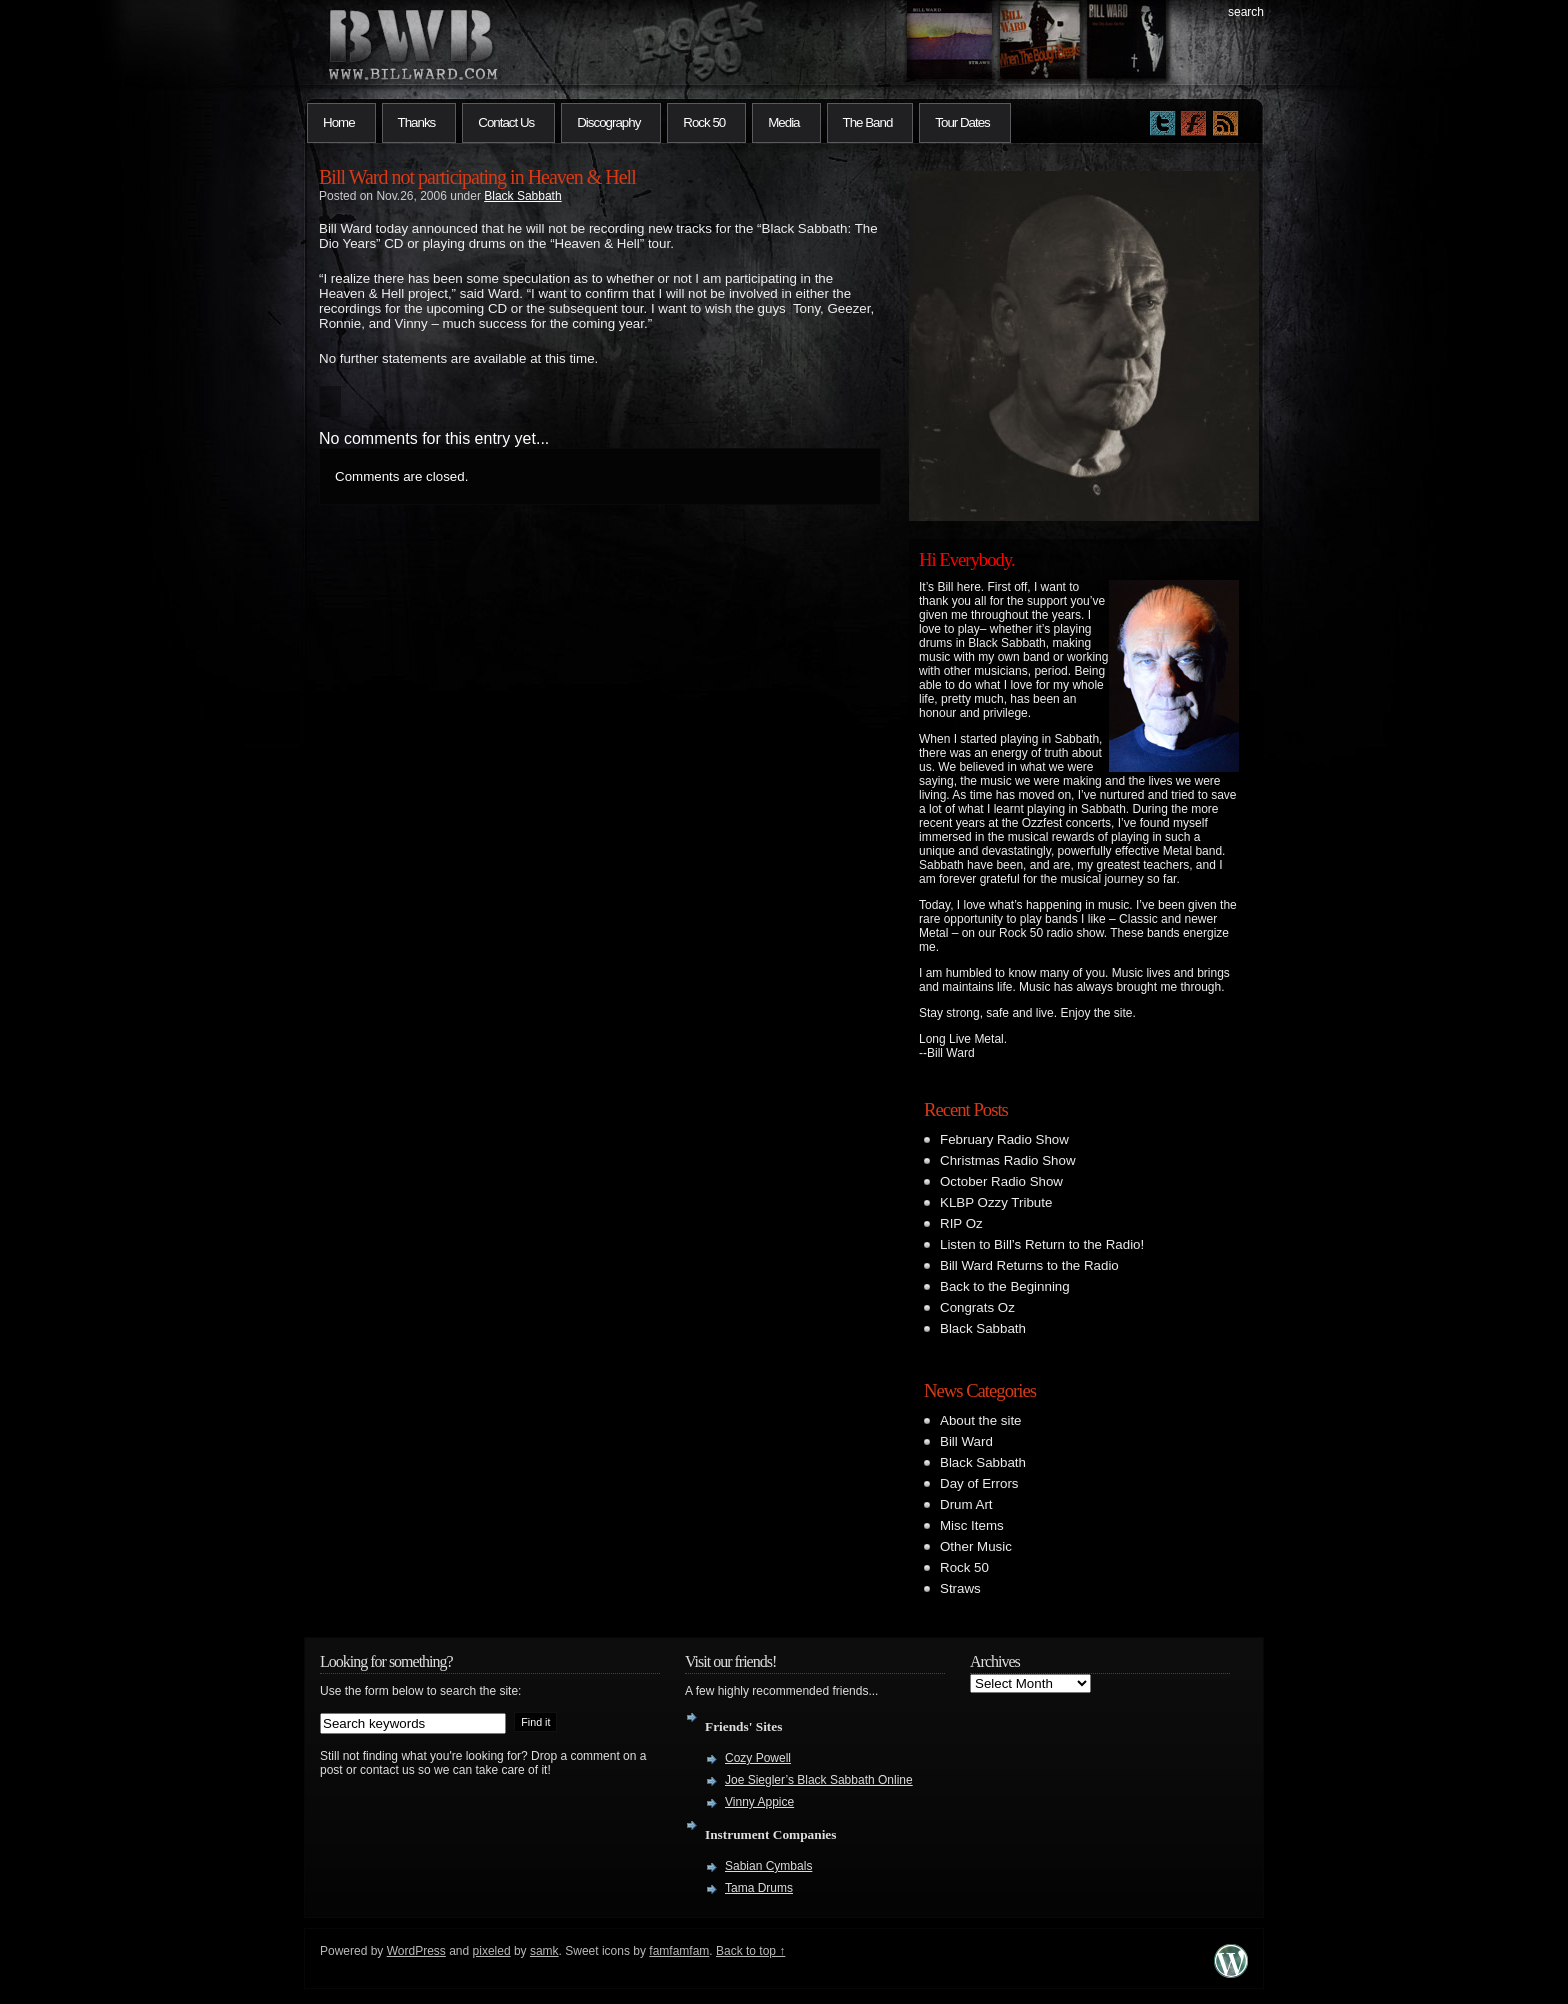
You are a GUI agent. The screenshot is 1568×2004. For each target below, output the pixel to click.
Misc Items (972, 1525)
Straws (960, 1588)
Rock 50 (704, 122)
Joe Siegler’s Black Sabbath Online (819, 1780)
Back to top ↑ (750, 1951)
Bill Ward (966, 1441)
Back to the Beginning (1005, 1286)
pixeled (492, 1951)
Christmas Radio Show (1008, 1160)
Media (783, 122)
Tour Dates (962, 122)
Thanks (417, 122)
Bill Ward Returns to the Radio (1029, 1265)
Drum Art (966, 1504)
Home (339, 122)
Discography (608, 122)
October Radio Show (1001, 1181)
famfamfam (679, 1951)
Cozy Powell (758, 1758)
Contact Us (506, 122)
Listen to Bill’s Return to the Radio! (1042, 1244)
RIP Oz (961, 1223)
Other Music (976, 1546)
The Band (868, 122)
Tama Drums (759, 1888)
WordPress (416, 1951)
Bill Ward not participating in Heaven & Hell (477, 177)
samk (544, 1951)
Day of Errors (979, 1483)
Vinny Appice (759, 1802)
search (1246, 12)
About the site (981, 1420)
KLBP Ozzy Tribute (996, 1202)
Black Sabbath (522, 196)
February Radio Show (1004, 1139)
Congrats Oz (977, 1307)
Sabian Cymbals (768, 1866)
